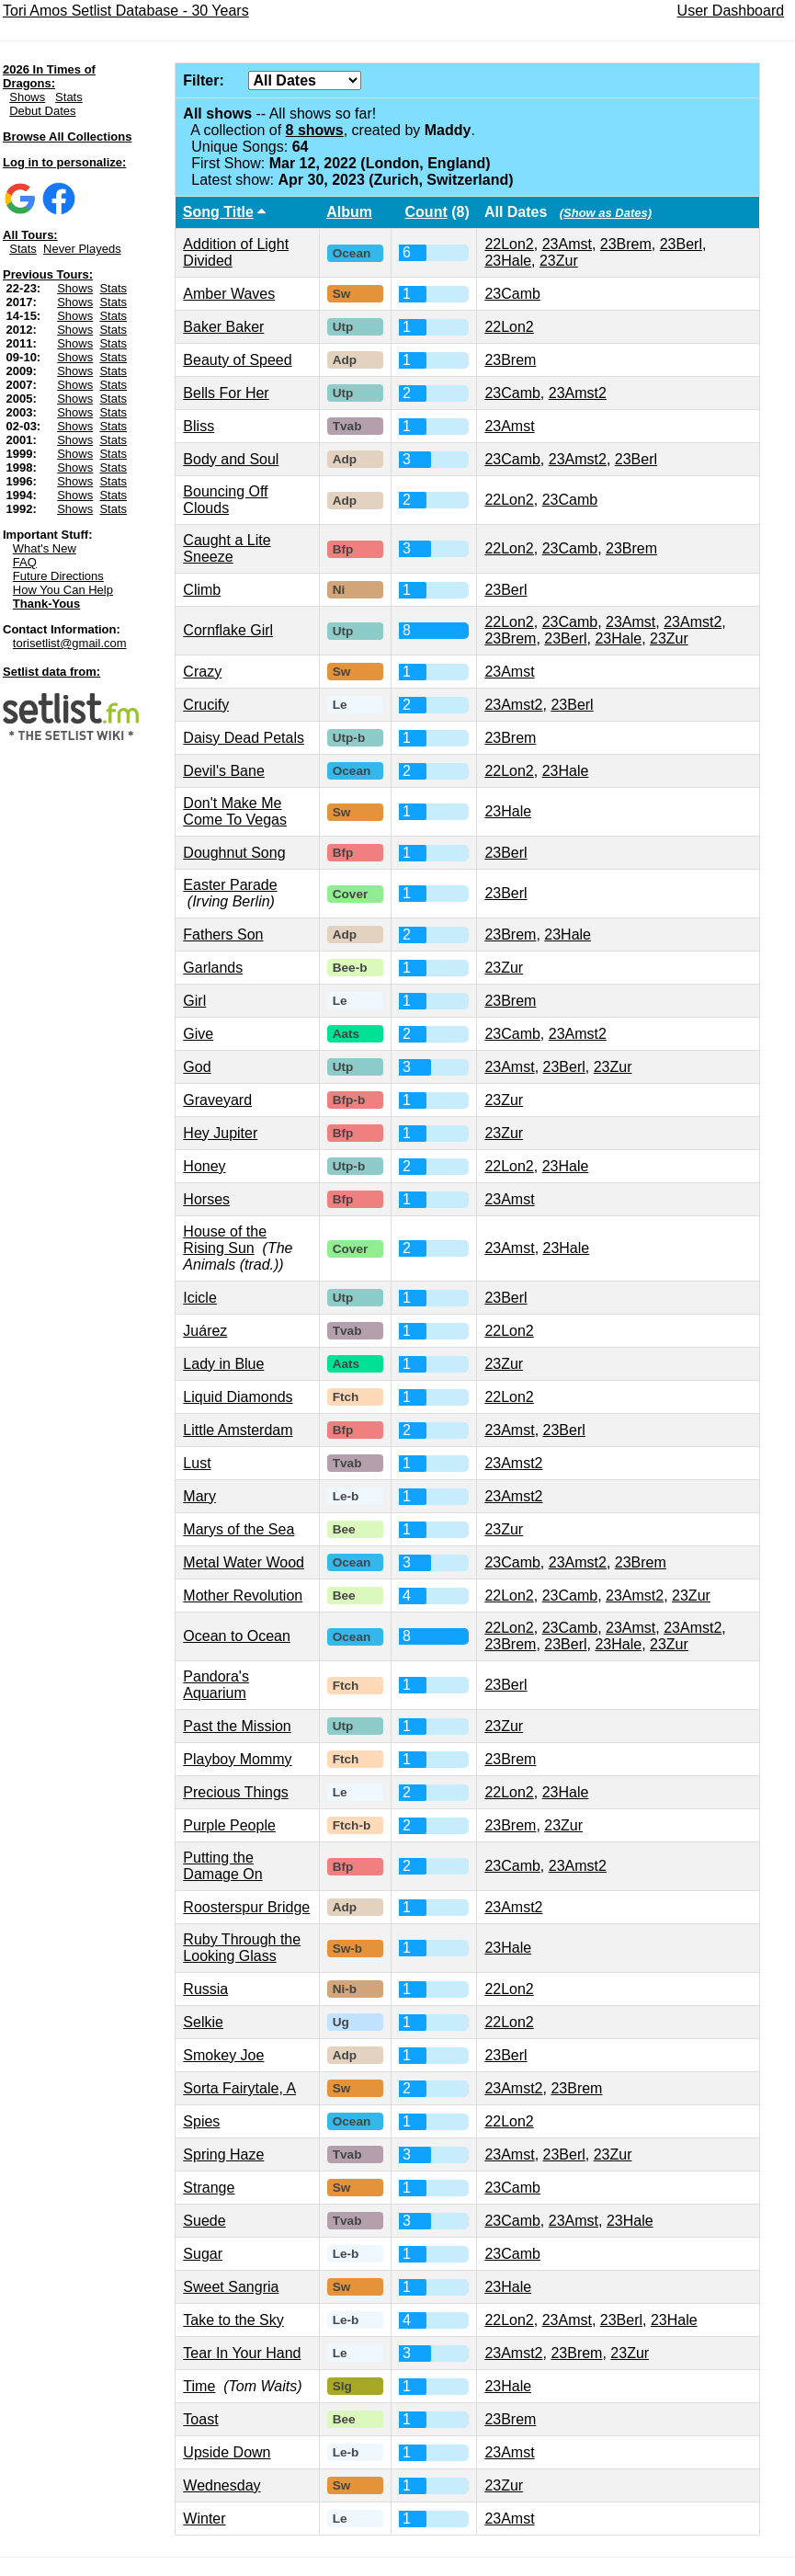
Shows (27, 97)
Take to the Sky (233, 2320)
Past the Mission (236, 1726)
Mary (199, 1496)
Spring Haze (223, 2154)
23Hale (507, 260)
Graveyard (217, 1100)
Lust (196, 1463)
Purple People (229, 1825)
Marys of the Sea (238, 1529)
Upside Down (226, 2452)
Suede (204, 2220)
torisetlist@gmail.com (70, 643)
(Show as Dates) (606, 213)
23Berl (681, 244)
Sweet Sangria (230, 2287)
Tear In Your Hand (242, 2353)
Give (198, 1034)
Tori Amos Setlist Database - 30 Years (126, 10)
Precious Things (235, 1792)
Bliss (198, 426)
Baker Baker (223, 327)
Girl (194, 1001)
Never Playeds (82, 249)
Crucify (206, 704)
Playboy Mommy (237, 1759)
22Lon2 (508, 244)
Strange (208, 2187)
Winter (204, 2518)
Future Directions (58, 576)
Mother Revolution (242, 1595)
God (196, 1067)
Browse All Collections (67, 136)
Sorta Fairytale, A (239, 2088)
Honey (204, 1166)
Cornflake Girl (228, 630)
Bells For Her (225, 393)
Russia (205, 1989)
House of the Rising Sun (225, 1240)
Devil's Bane (223, 771)
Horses (206, 1199)
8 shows (315, 130)
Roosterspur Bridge (246, 1907)
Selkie (203, 2022)
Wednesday (221, 2485)
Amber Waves (229, 294)
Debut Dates (42, 111)
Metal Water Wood (243, 1562)
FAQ (25, 562)
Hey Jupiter (220, 1133)
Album (349, 212)
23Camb (511, 294)
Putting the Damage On (222, 1866)
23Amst (567, 244)
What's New (44, 548)
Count (426, 212)
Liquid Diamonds (237, 1397)
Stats (69, 97)
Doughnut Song (234, 853)
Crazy (202, 671)
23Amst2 (578, 393)
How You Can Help (63, 590)
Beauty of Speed (237, 360)
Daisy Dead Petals (243, 738)
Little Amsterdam (237, 1430)
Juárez (205, 1331)
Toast (200, 2419)
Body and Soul (230, 459)
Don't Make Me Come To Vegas (235, 811)
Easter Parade (230, 885)
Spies (201, 2121)
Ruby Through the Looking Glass (242, 1948)
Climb (202, 590)
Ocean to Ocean (236, 1636)
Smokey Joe (223, 2055)
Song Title (218, 212)
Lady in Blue (223, 1364)
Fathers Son (223, 934)
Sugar (202, 2254)
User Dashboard (731, 10)
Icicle (199, 1297)
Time (199, 2386)
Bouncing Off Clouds (225, 500)
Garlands (213, 967)
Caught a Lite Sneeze (226, 548)
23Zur (558, 260)
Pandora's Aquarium (216, 1685)
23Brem (626, 244)
